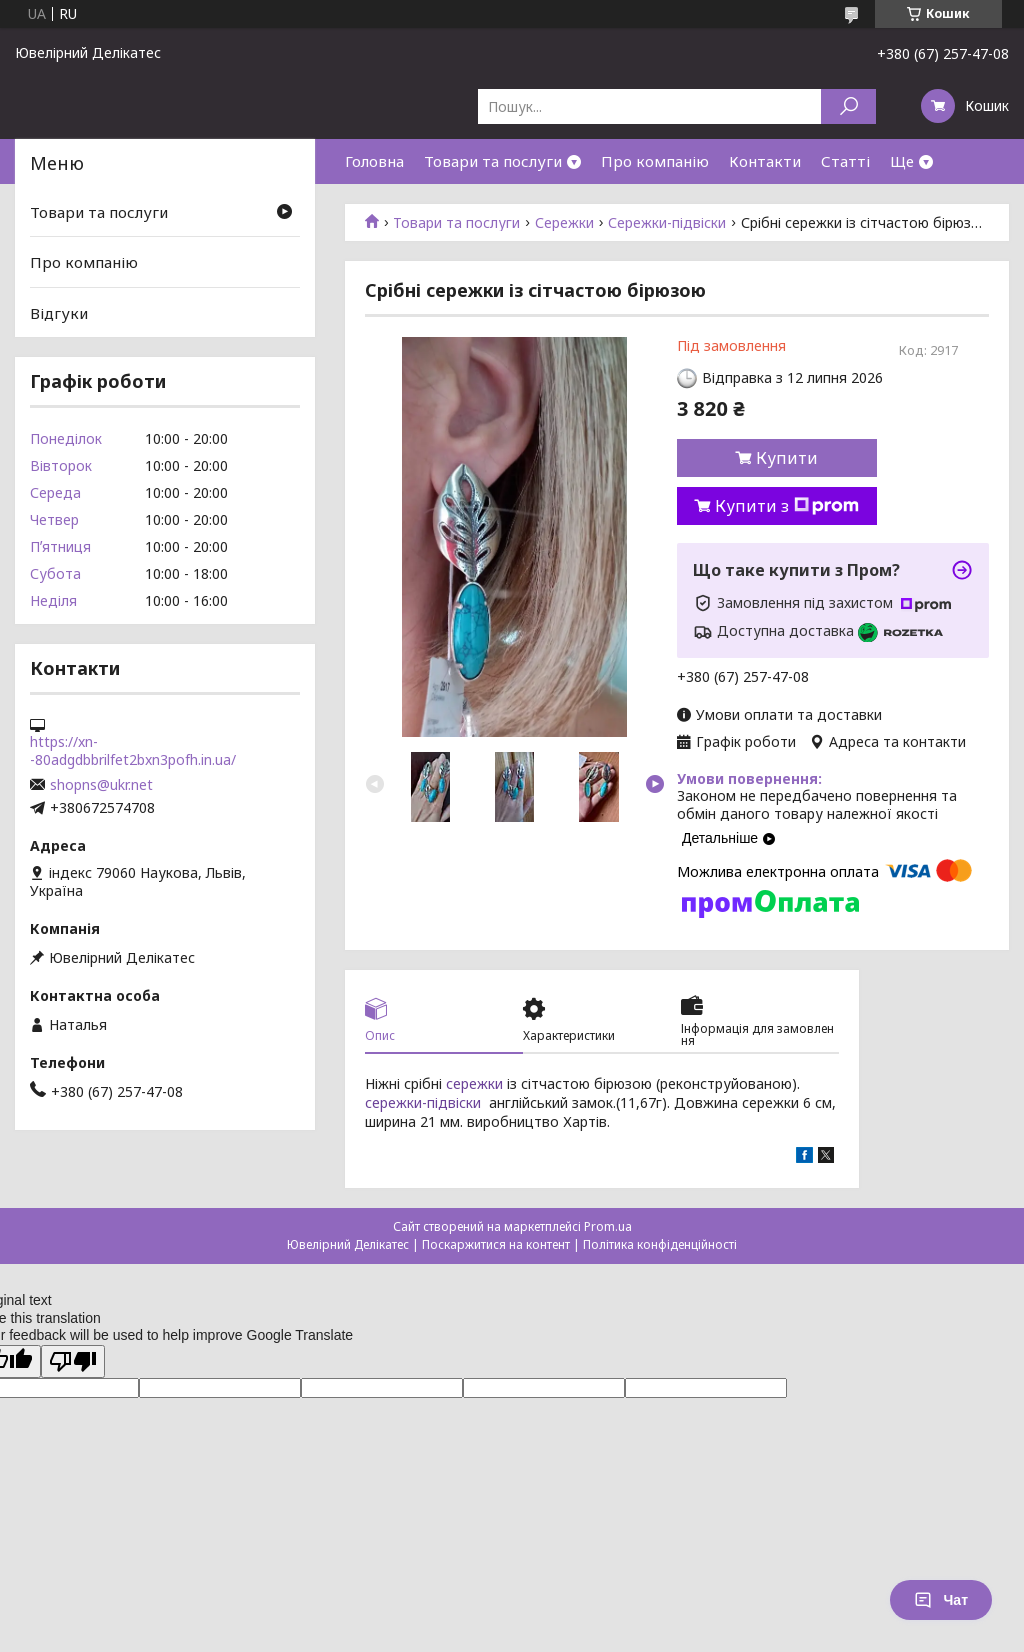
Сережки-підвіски (667, 223)
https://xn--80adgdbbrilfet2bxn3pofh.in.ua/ (133, 751)
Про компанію (655, 161)
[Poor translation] (73, 1361)
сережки (474, 1083)
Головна (374, 161)
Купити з (787, 506)
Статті (845, 161)
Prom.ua (608, 1226)
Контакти (765, 161)
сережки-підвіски (423, 1102)
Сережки (564, 223)
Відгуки (59, 313)
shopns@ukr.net (101, 785)
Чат (941, 1600)
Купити (787, 458)
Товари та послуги (493, 161)
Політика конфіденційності (660, 1244)
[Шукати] (848, 106)
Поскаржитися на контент (496, 1244)
